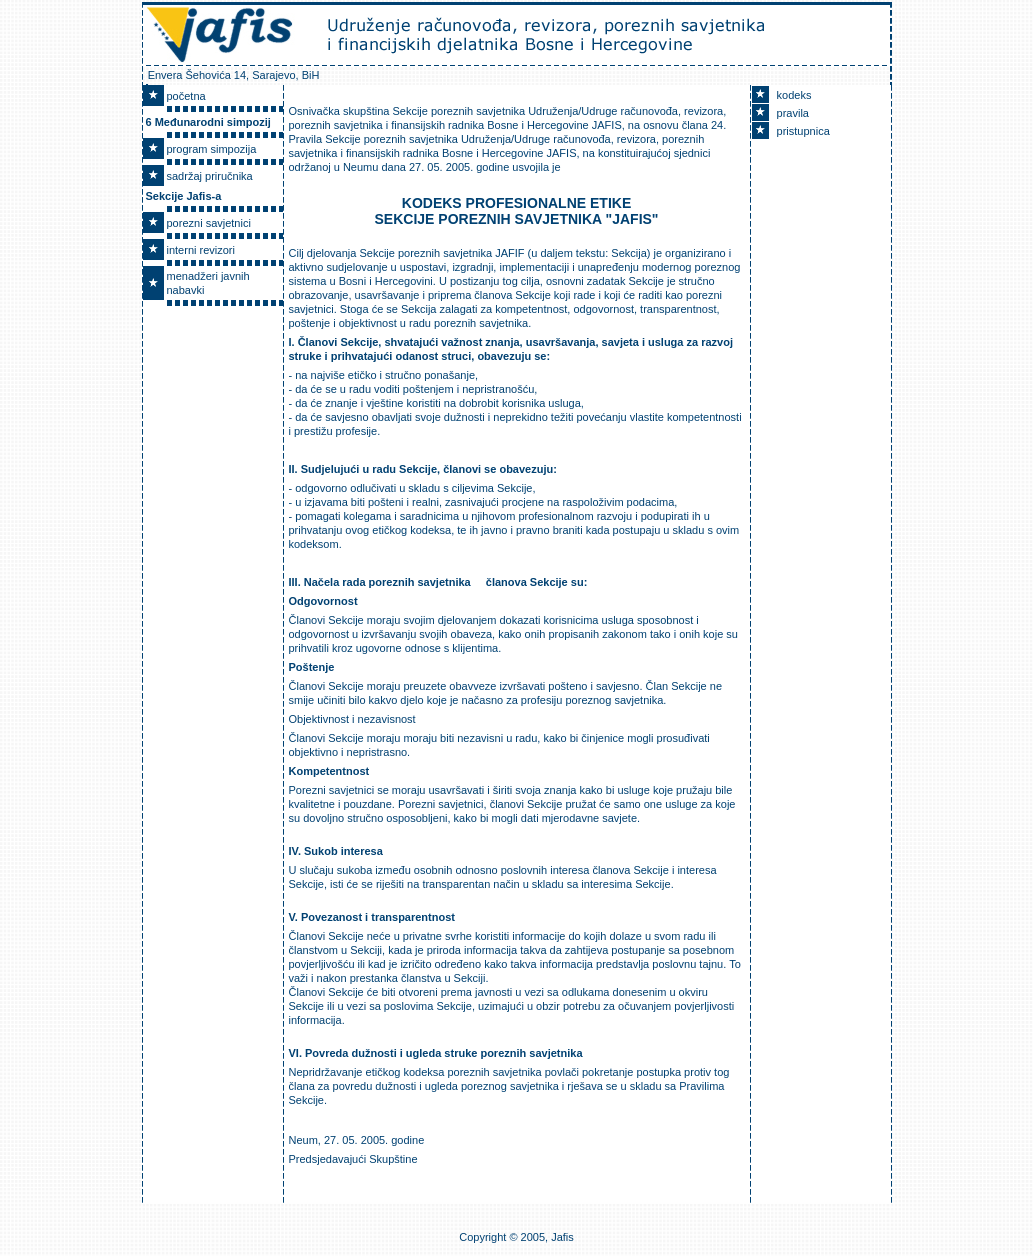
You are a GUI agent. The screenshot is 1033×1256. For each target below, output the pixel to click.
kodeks (794, 95)
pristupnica (803, 131)
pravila (793, 113)
